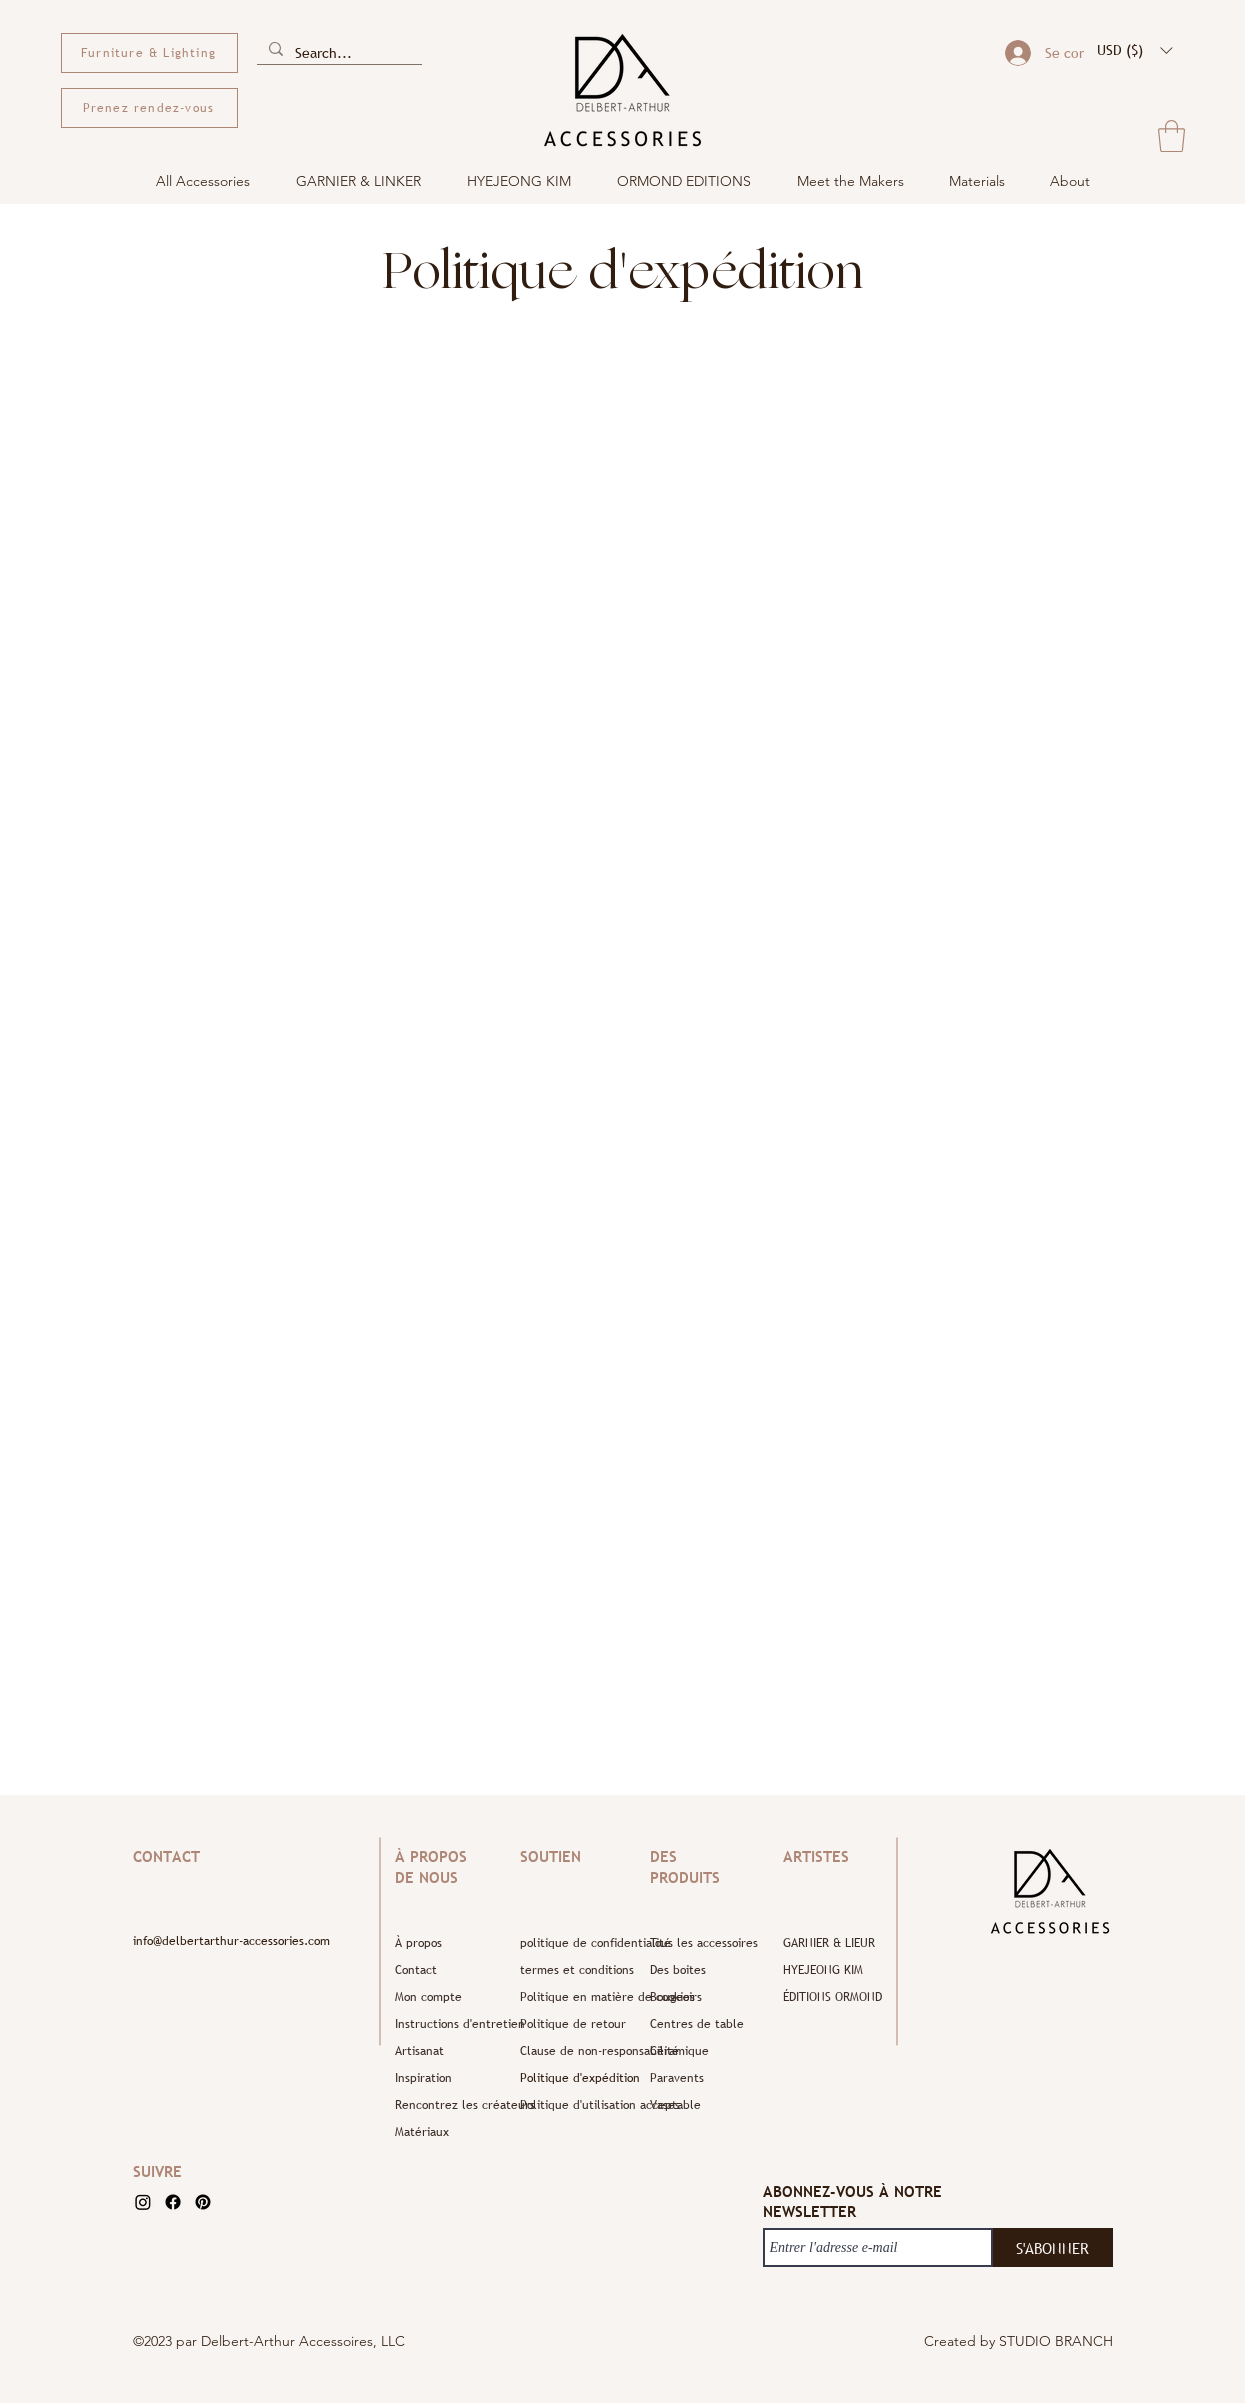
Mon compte (428, 1997)
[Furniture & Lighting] (149, 53)
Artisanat (419, 2051)
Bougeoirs (676, 1997)
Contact (416, 1970)
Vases (665, 2105)
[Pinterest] (203, 2202)
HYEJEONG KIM (823, 1970)
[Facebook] (173, 2202)
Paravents (677, 2078)
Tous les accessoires (697, 1943)
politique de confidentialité (580, 1943)
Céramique (679, 2051)
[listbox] (1134, 50)
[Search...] (337, 53)
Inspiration (423, 2078)
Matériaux (422, 2132)
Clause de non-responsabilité (580, 2051)
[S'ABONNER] (1053, 2247)
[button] (1134, 50)
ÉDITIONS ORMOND (832, 1997)
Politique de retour (573, 2024)
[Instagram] (143, 2202)
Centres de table (697, 2024)
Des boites (678, 1970)
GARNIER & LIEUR (829, 1943)
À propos (418, 1943)
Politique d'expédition (580, 2078)
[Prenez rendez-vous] (149, 108)
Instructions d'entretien (455, 2024)
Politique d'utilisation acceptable (580, 2105)
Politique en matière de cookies (580, 1997)
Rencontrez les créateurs (455, 2105)
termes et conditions (577, 1970)
